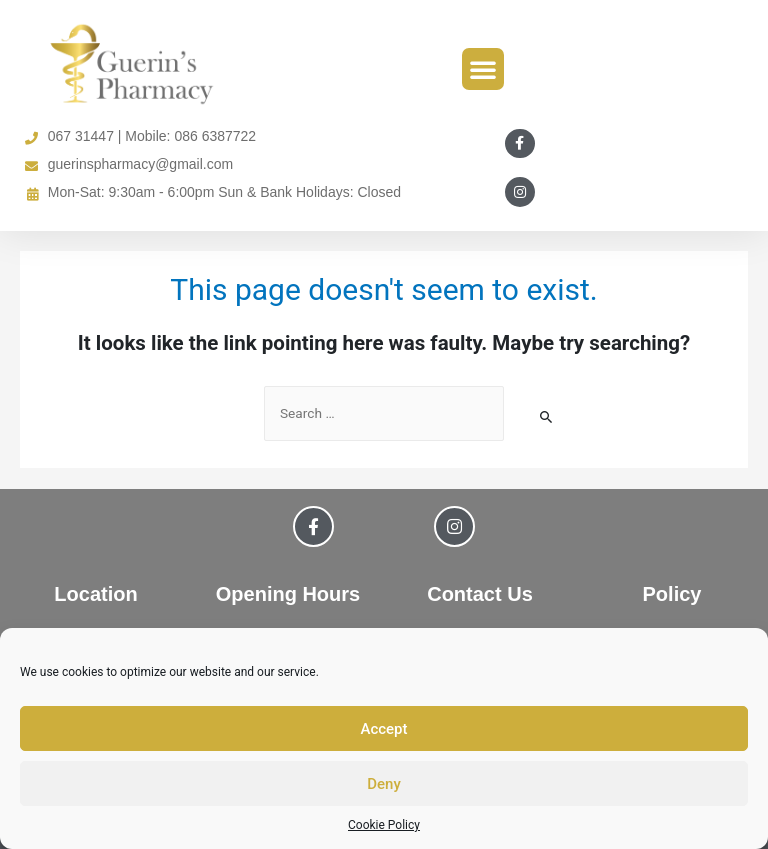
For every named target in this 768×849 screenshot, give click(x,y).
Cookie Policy (384, 825)
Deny (384, 784)
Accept (383, 729)
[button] (483, 69)
